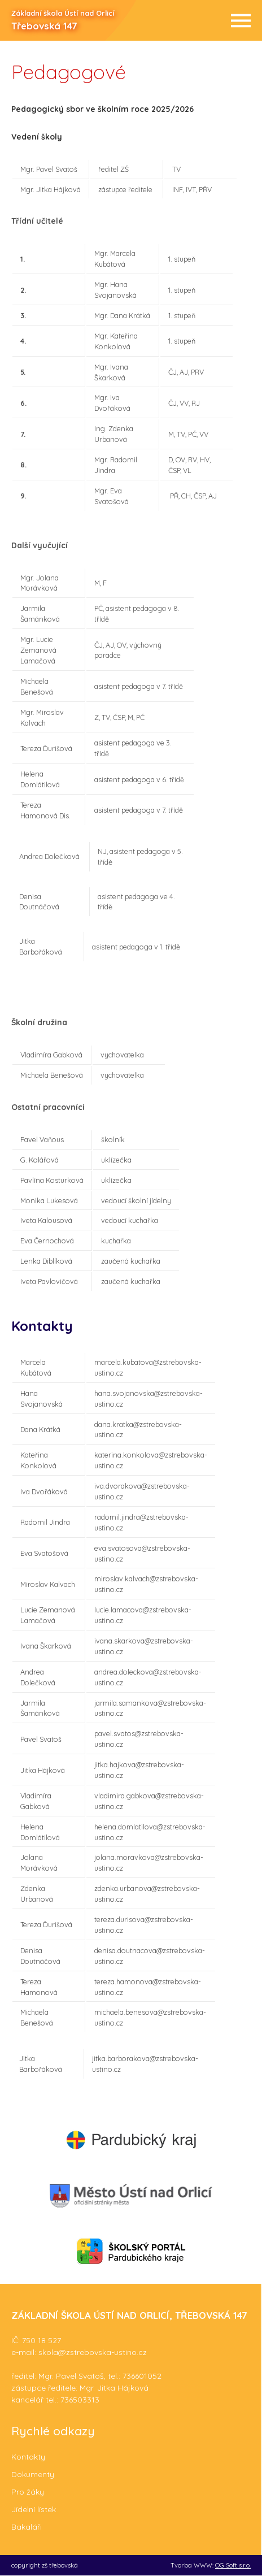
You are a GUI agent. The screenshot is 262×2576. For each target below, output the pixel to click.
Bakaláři (26, 2527)
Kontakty (28, 2457)
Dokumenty (32, 2474)
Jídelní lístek (33, 2509)
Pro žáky (27, 2492)
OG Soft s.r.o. (233, 2565)
